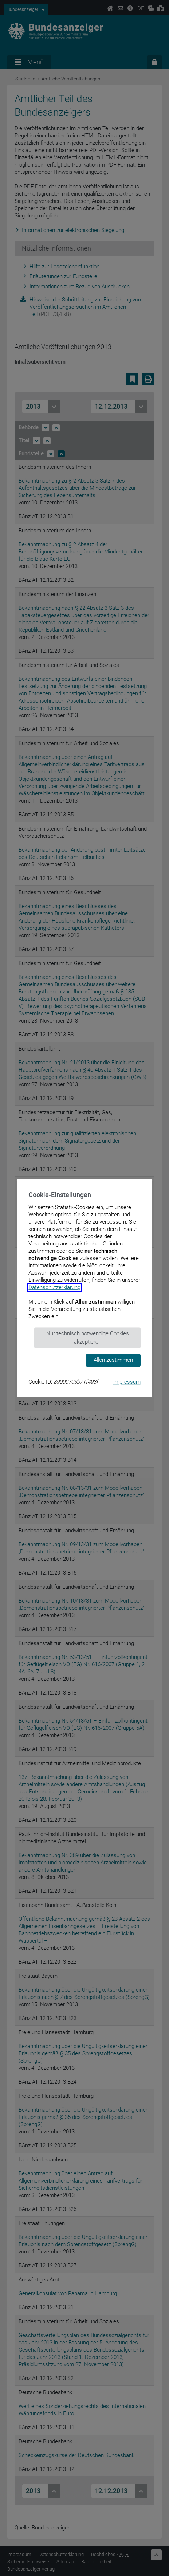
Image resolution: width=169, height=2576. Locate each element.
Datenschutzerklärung (54, 1287)
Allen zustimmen (113, 1360)
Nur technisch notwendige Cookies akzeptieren (87, 1337)
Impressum (127, 1382)
